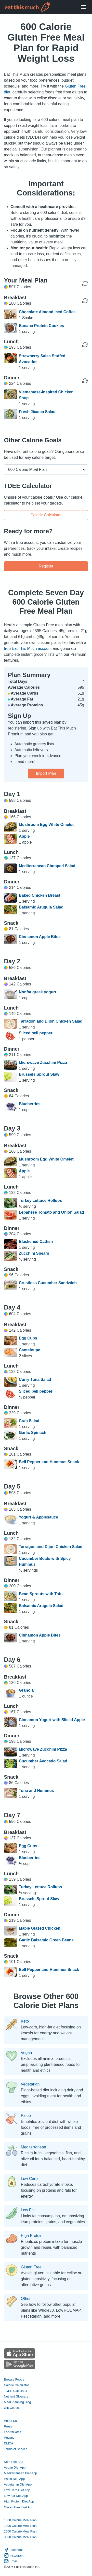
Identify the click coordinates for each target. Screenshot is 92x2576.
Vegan (26, 2053)
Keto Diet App (13, 2462)
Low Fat (28, 2210)
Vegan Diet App (15, 2467)
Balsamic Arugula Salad (41, 907)
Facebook (13, 2549)
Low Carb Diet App (17, 2490)
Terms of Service (15, 2449)
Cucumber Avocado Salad (43, 1761)
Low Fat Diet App (16, 2496)
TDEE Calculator (15, 2391)
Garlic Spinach (32, 1432)
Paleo (26, 2116)
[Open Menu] (83, 7)
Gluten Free (31, 2267)
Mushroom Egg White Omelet (46, 824)
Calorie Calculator (46, 515)
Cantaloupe (29, 1350)
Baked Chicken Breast (39, 895)
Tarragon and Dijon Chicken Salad (50, 1021)
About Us (10, 2421)
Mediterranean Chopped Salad (47, 866)
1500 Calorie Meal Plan (20, 2520)
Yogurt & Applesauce (38, 1517)
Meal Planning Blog (17, 2402)
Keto (25, 2021)
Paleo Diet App (14, 2479)
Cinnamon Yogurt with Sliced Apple (52, 1720)
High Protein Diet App (19, 2501)
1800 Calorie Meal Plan (20, 2526)
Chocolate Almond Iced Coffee (47, 312)
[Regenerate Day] (85, 283)
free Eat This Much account (28, 648)
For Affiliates (12, 2432)
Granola (26, 1690)
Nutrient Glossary (16, 2396)
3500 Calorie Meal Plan (20, 2537)
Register (46, 566)
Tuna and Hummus (36, 1790)
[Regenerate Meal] (85, 301)
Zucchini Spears (34, 1253)
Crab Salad (29, 1421)
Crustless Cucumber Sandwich (48, 1283)
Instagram (14, 2555)
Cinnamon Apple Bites (40, 937)
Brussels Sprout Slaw (39, 1074)
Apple (24, 836)
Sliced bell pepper (36, 1033)
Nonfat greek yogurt (37, 992)
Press (8, 2426)
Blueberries (29, 1104)
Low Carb (29, 2179)
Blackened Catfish (36, 1241)
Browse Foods (14, 2379)
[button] (46, 469)
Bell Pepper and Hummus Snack (49, 1462)
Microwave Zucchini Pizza (43, 1062)
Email (10, 2561)
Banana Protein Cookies (41, 326)
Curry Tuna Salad (35, 1379)
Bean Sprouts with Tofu (41, 1594)
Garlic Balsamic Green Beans (46, 1940)
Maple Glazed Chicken (39, 1928)
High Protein (31, 2236)
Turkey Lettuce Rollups (40, 1200)
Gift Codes (11, 2408)
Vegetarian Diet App (18, 2484)
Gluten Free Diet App (18, 2507)
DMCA (8, 2443)
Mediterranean (33, 2147)
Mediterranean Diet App (20, 2473)
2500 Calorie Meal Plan (20, 2531)
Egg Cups (28, 1338)
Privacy (9, 2438)
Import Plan (46, 773)
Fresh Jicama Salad (37, 412)
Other (26, 2299)
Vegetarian (30, 2084)
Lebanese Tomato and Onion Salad (51, 1212)
